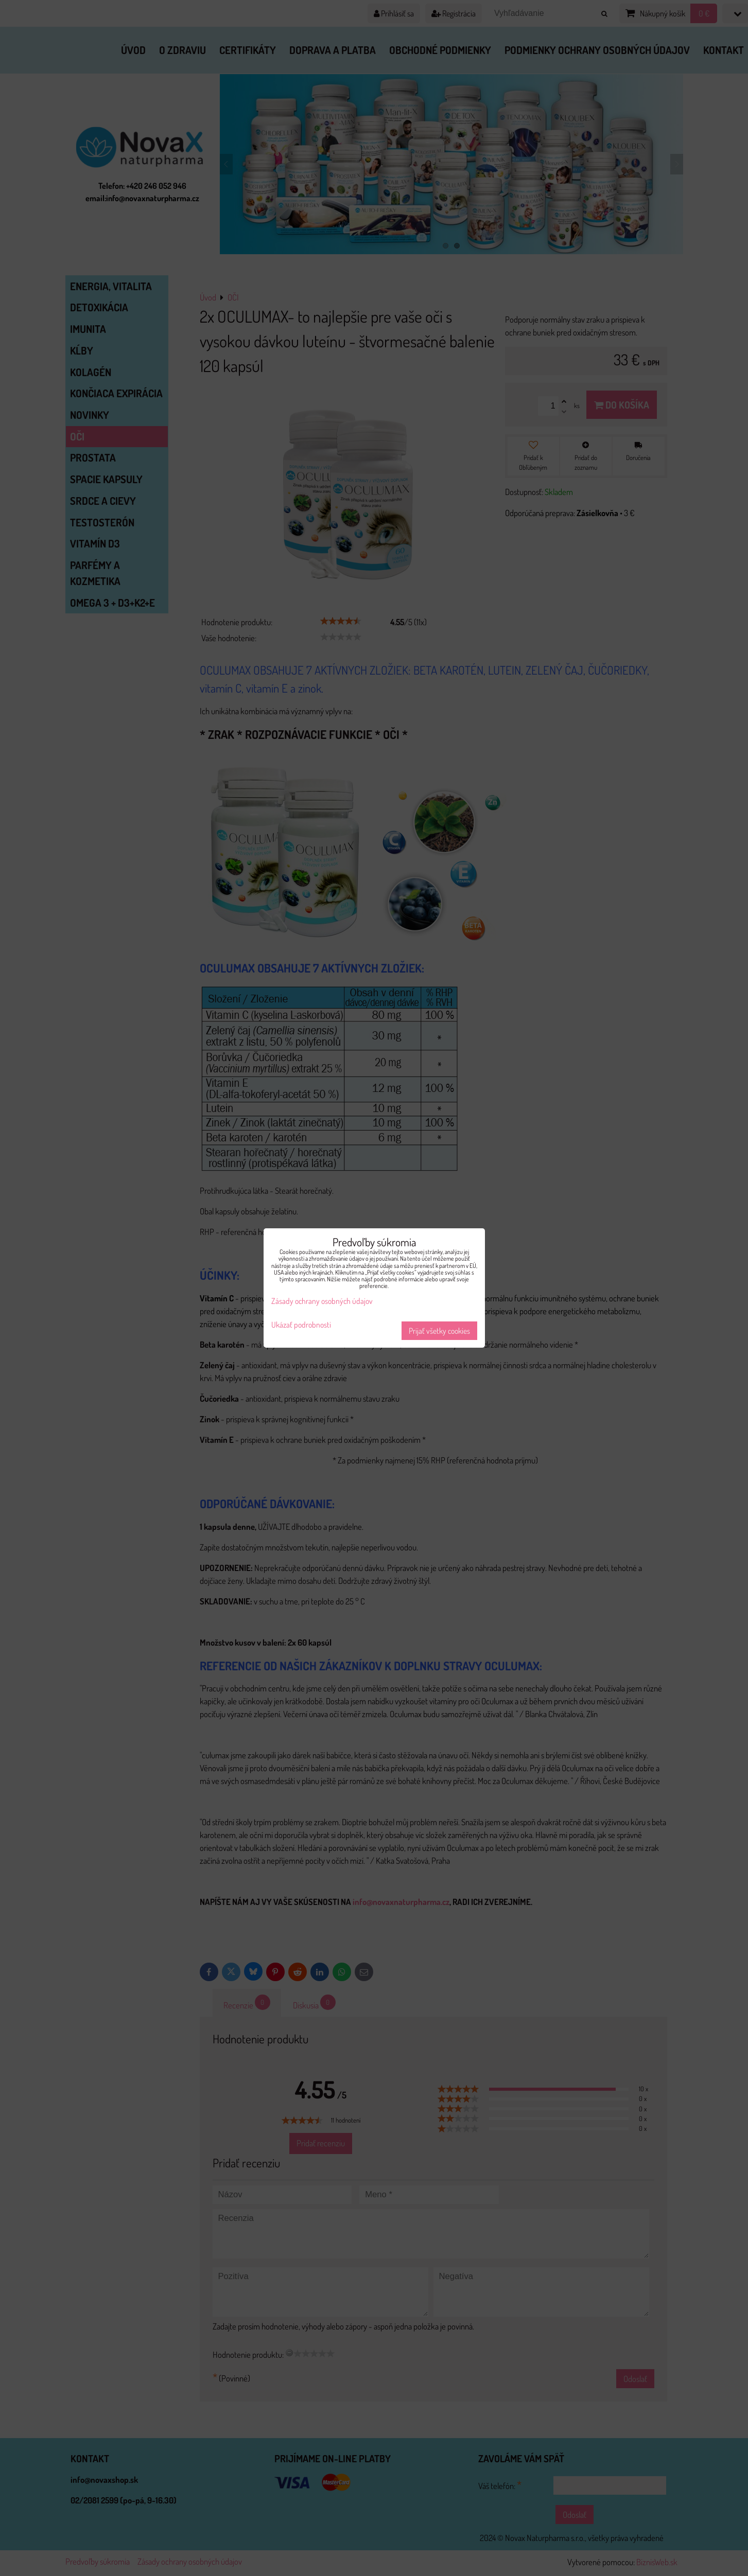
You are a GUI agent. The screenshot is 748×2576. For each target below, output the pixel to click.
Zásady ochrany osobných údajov (322, 1301)
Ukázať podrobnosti (301, 1324)
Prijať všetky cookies (439, 1331)
